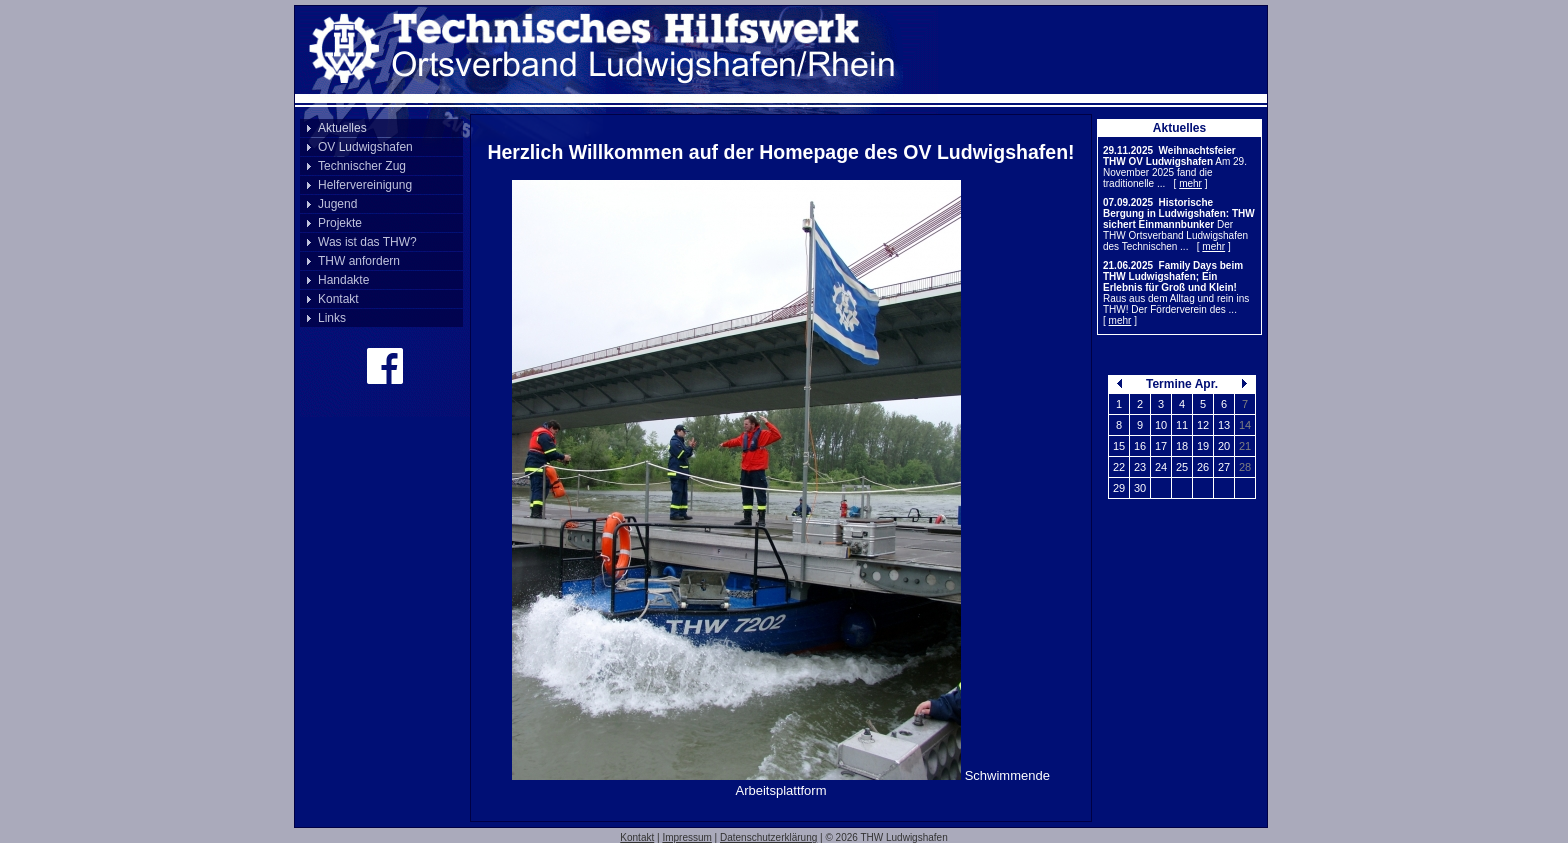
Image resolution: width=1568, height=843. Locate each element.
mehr (1190, 183)
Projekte (340, 223)
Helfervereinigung (365, 185)
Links (332, 318)
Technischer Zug (362, 166)
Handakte (343, 280)
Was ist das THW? (367, 242)
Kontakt (338, 299)
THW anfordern (359, 261)
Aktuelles (342, 128)
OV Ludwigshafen (365, 147)
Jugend (337, 204)
